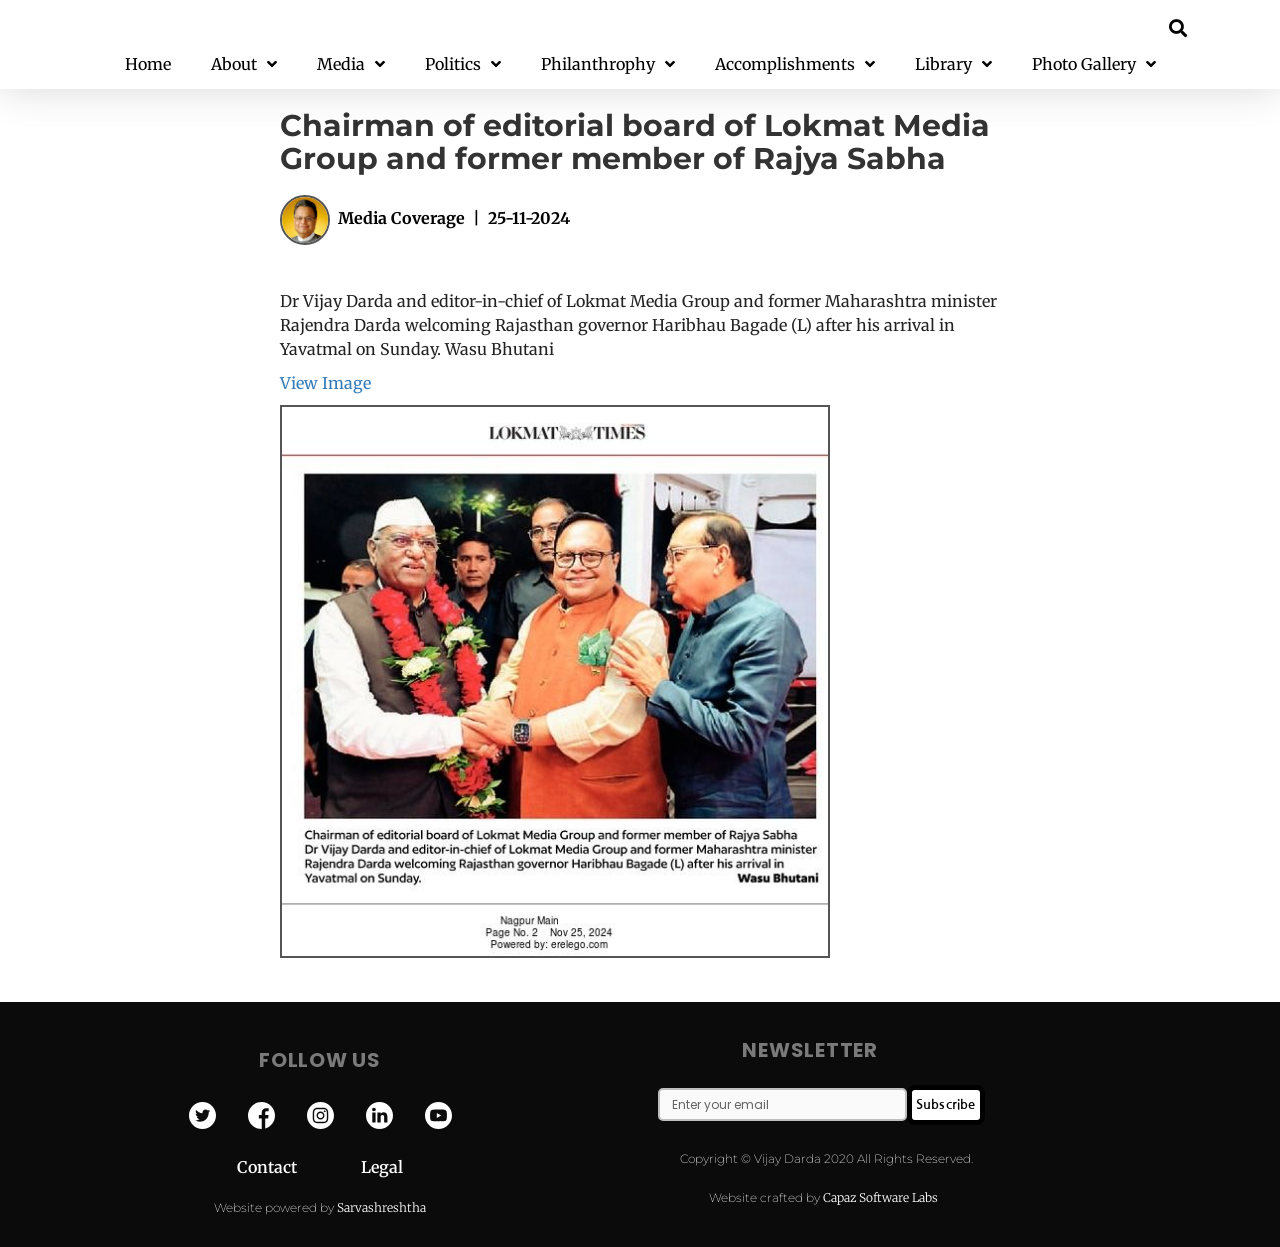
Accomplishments (795, 64)
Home (148, 64)
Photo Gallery (1094, 64)
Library (953, 64)
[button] (1178, 27)
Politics (463, 64)
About (244, 64)
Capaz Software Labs (880, 1197)
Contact (299, 1167)
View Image (325, 383)
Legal (382, 1167)
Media (351, 64)
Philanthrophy (608, 64)
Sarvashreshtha (381, 1207)
